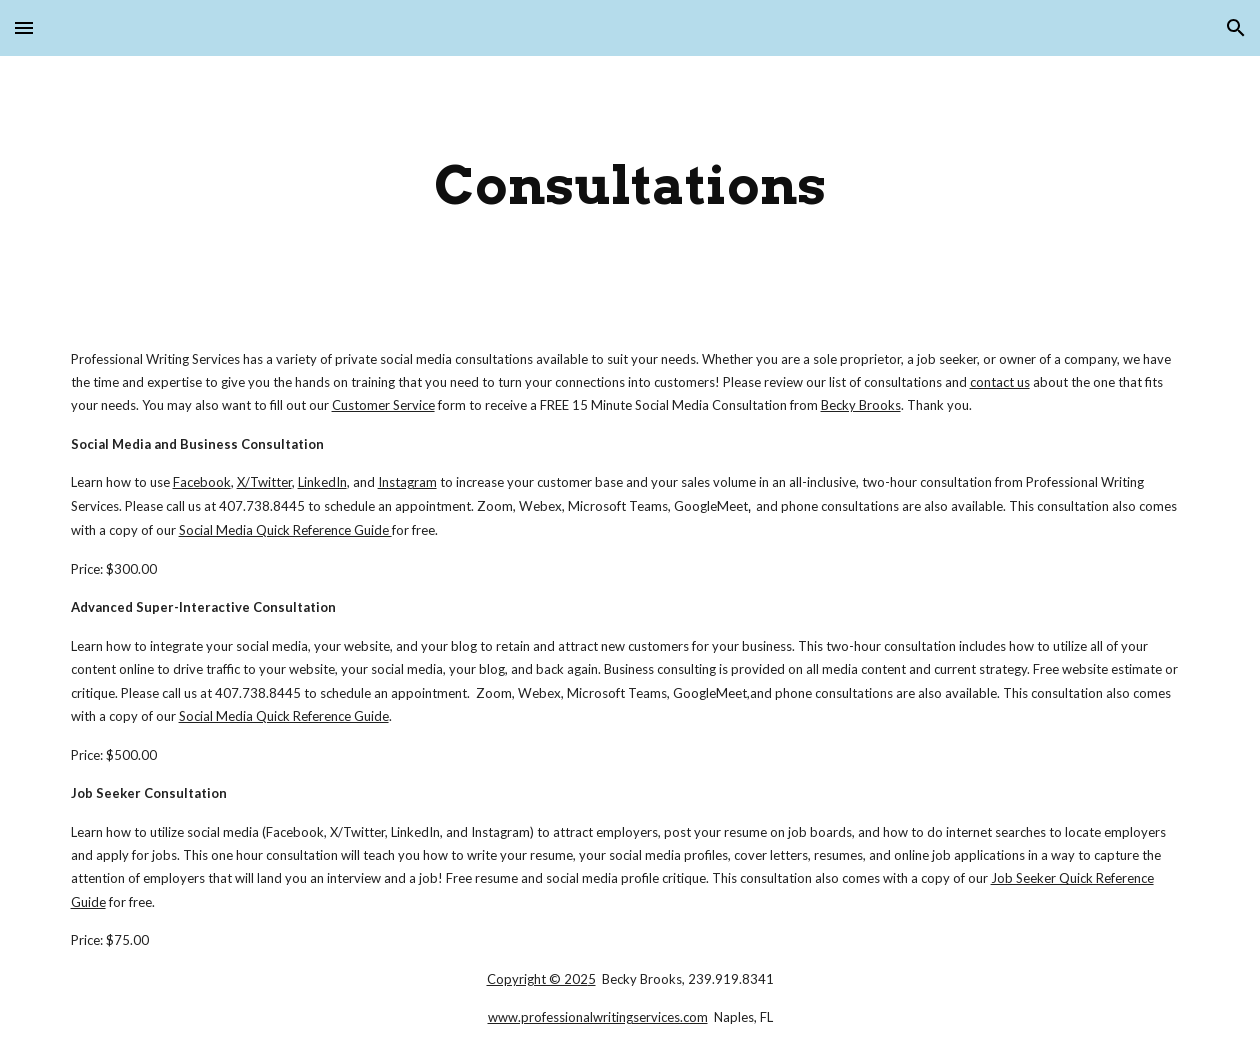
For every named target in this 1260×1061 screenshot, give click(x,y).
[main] (630, 185)
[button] (24, 27)
